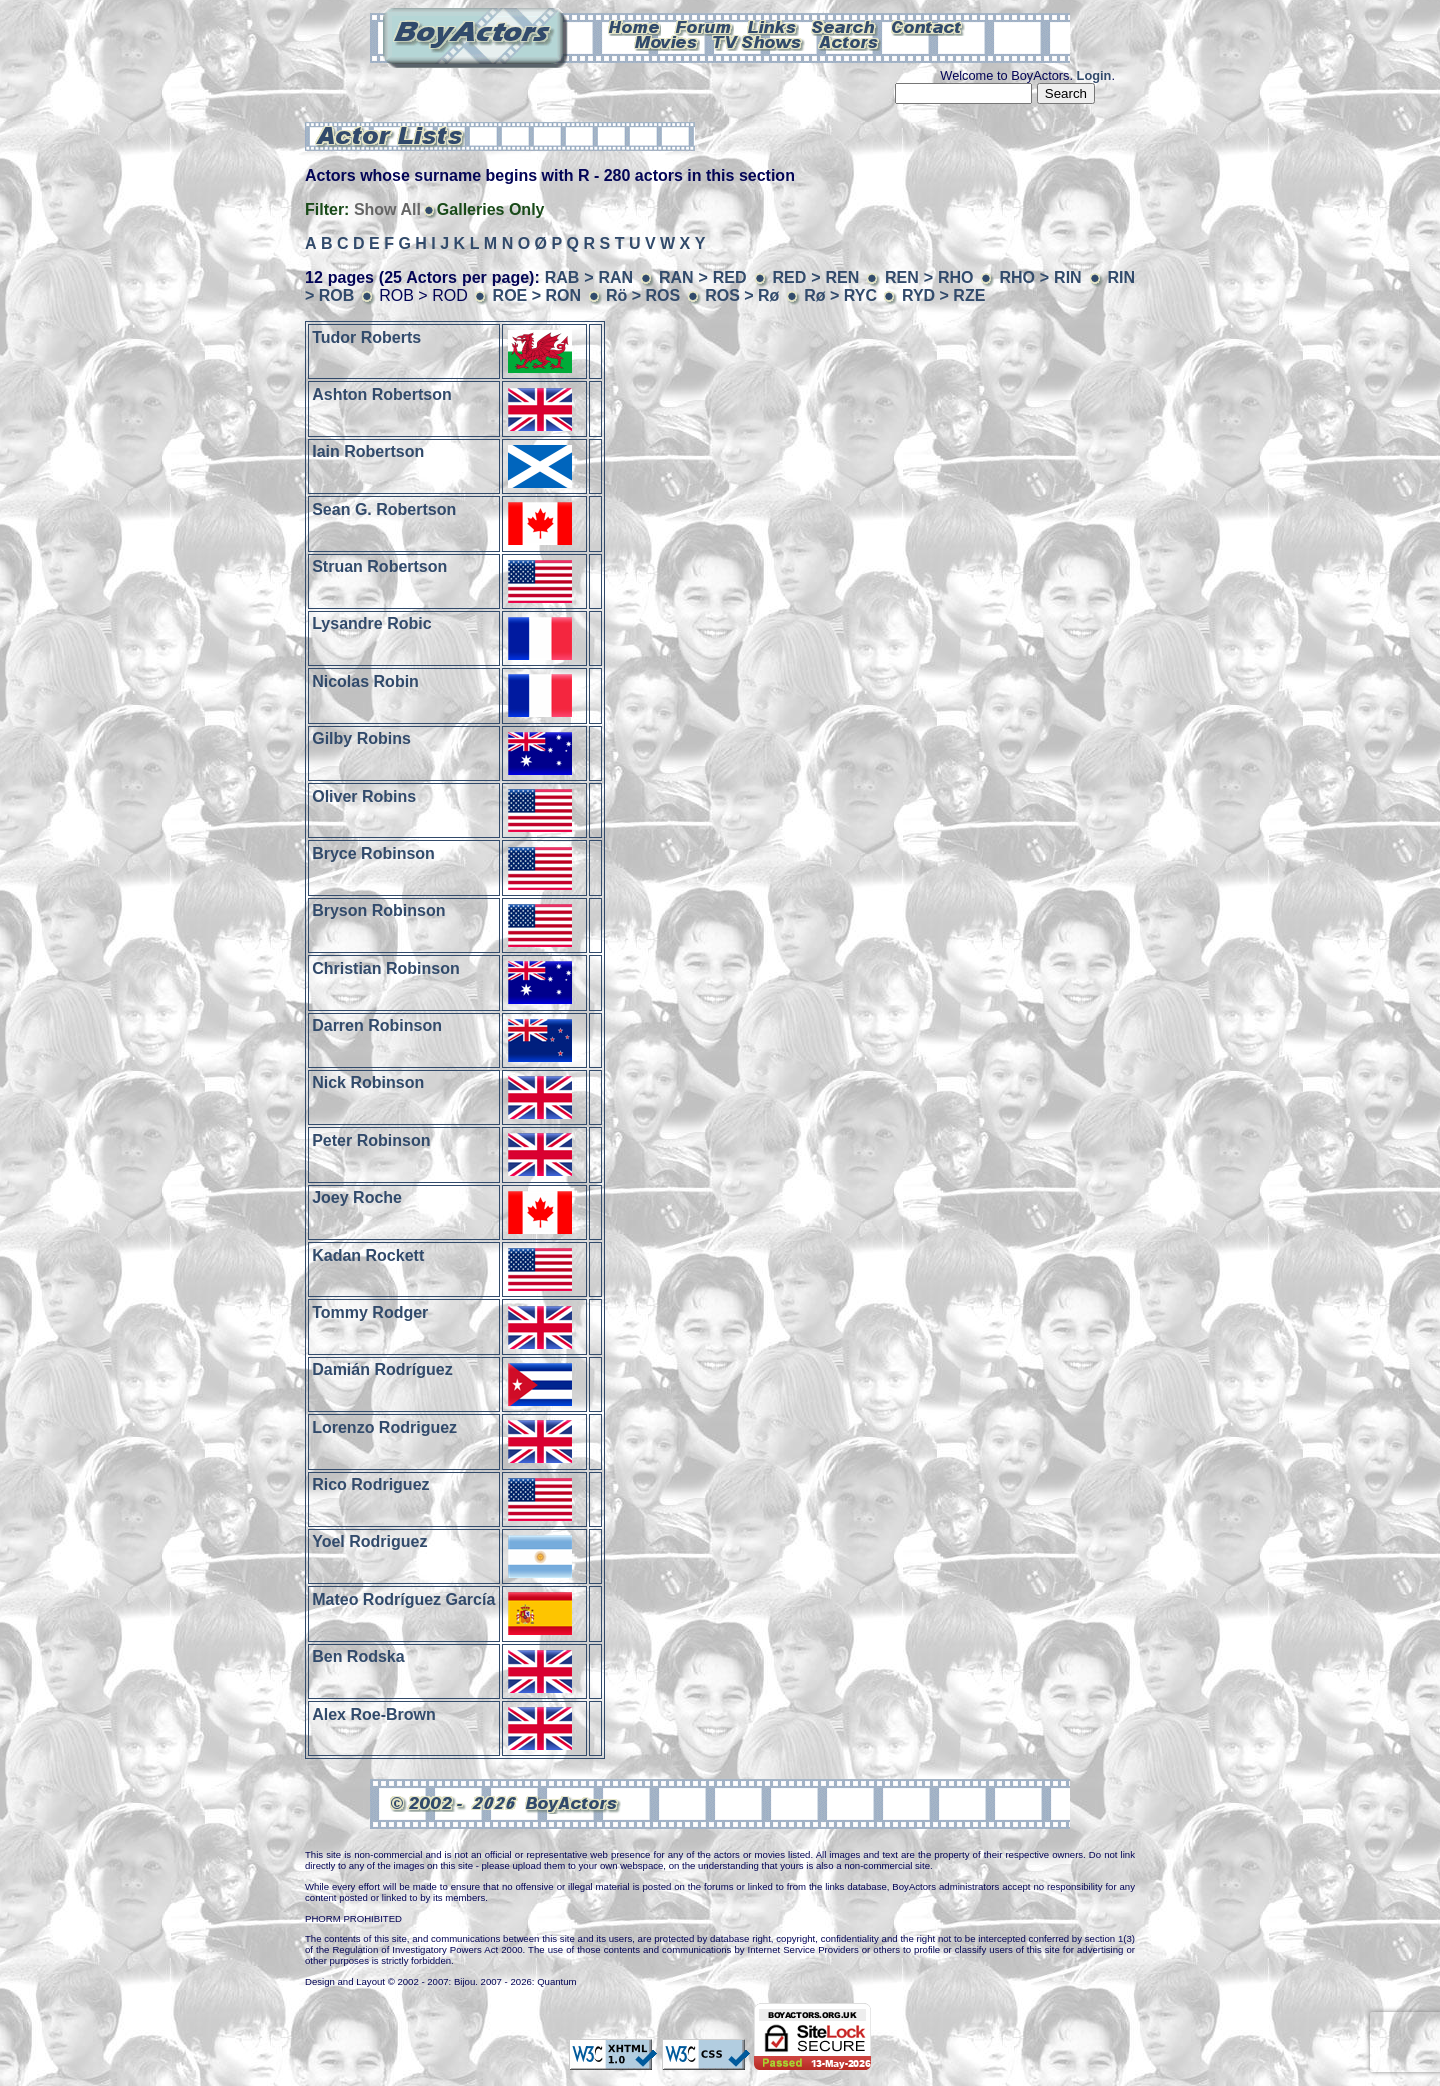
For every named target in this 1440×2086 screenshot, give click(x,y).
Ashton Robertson (382, 394)
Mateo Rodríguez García (403, 1598)
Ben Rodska (358, 1656)
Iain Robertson (368, 451)
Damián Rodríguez (382, 1369)
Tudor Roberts (366, 336)
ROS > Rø (742, 295)
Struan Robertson (379, 566)
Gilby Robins (361, 738)
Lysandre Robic (371, 623)
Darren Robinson (377, 1025)
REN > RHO (929, 277)
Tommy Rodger (370, 1312)
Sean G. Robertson (384, 508)
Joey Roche (357, 1197)
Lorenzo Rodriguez (384, 1426)
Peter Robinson (371, 1139)
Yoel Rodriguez (369, 1541)
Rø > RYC (840, 295)
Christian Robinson (386, 967)
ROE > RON (537, 295)
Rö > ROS (643, 295)
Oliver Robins (364, 795)
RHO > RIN (1040, 277)
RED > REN (815, 277)
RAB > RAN (589, 277)
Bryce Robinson (373, 853)
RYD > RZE (943, 295)
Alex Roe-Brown (374, 1713)
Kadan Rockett (368, 1254)
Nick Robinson (368, 1082)
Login (1094, 75)
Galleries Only (491, 209)
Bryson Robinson (378, 910)
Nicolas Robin (365, 680)
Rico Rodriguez (370, 1484)
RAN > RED (703, 277)
